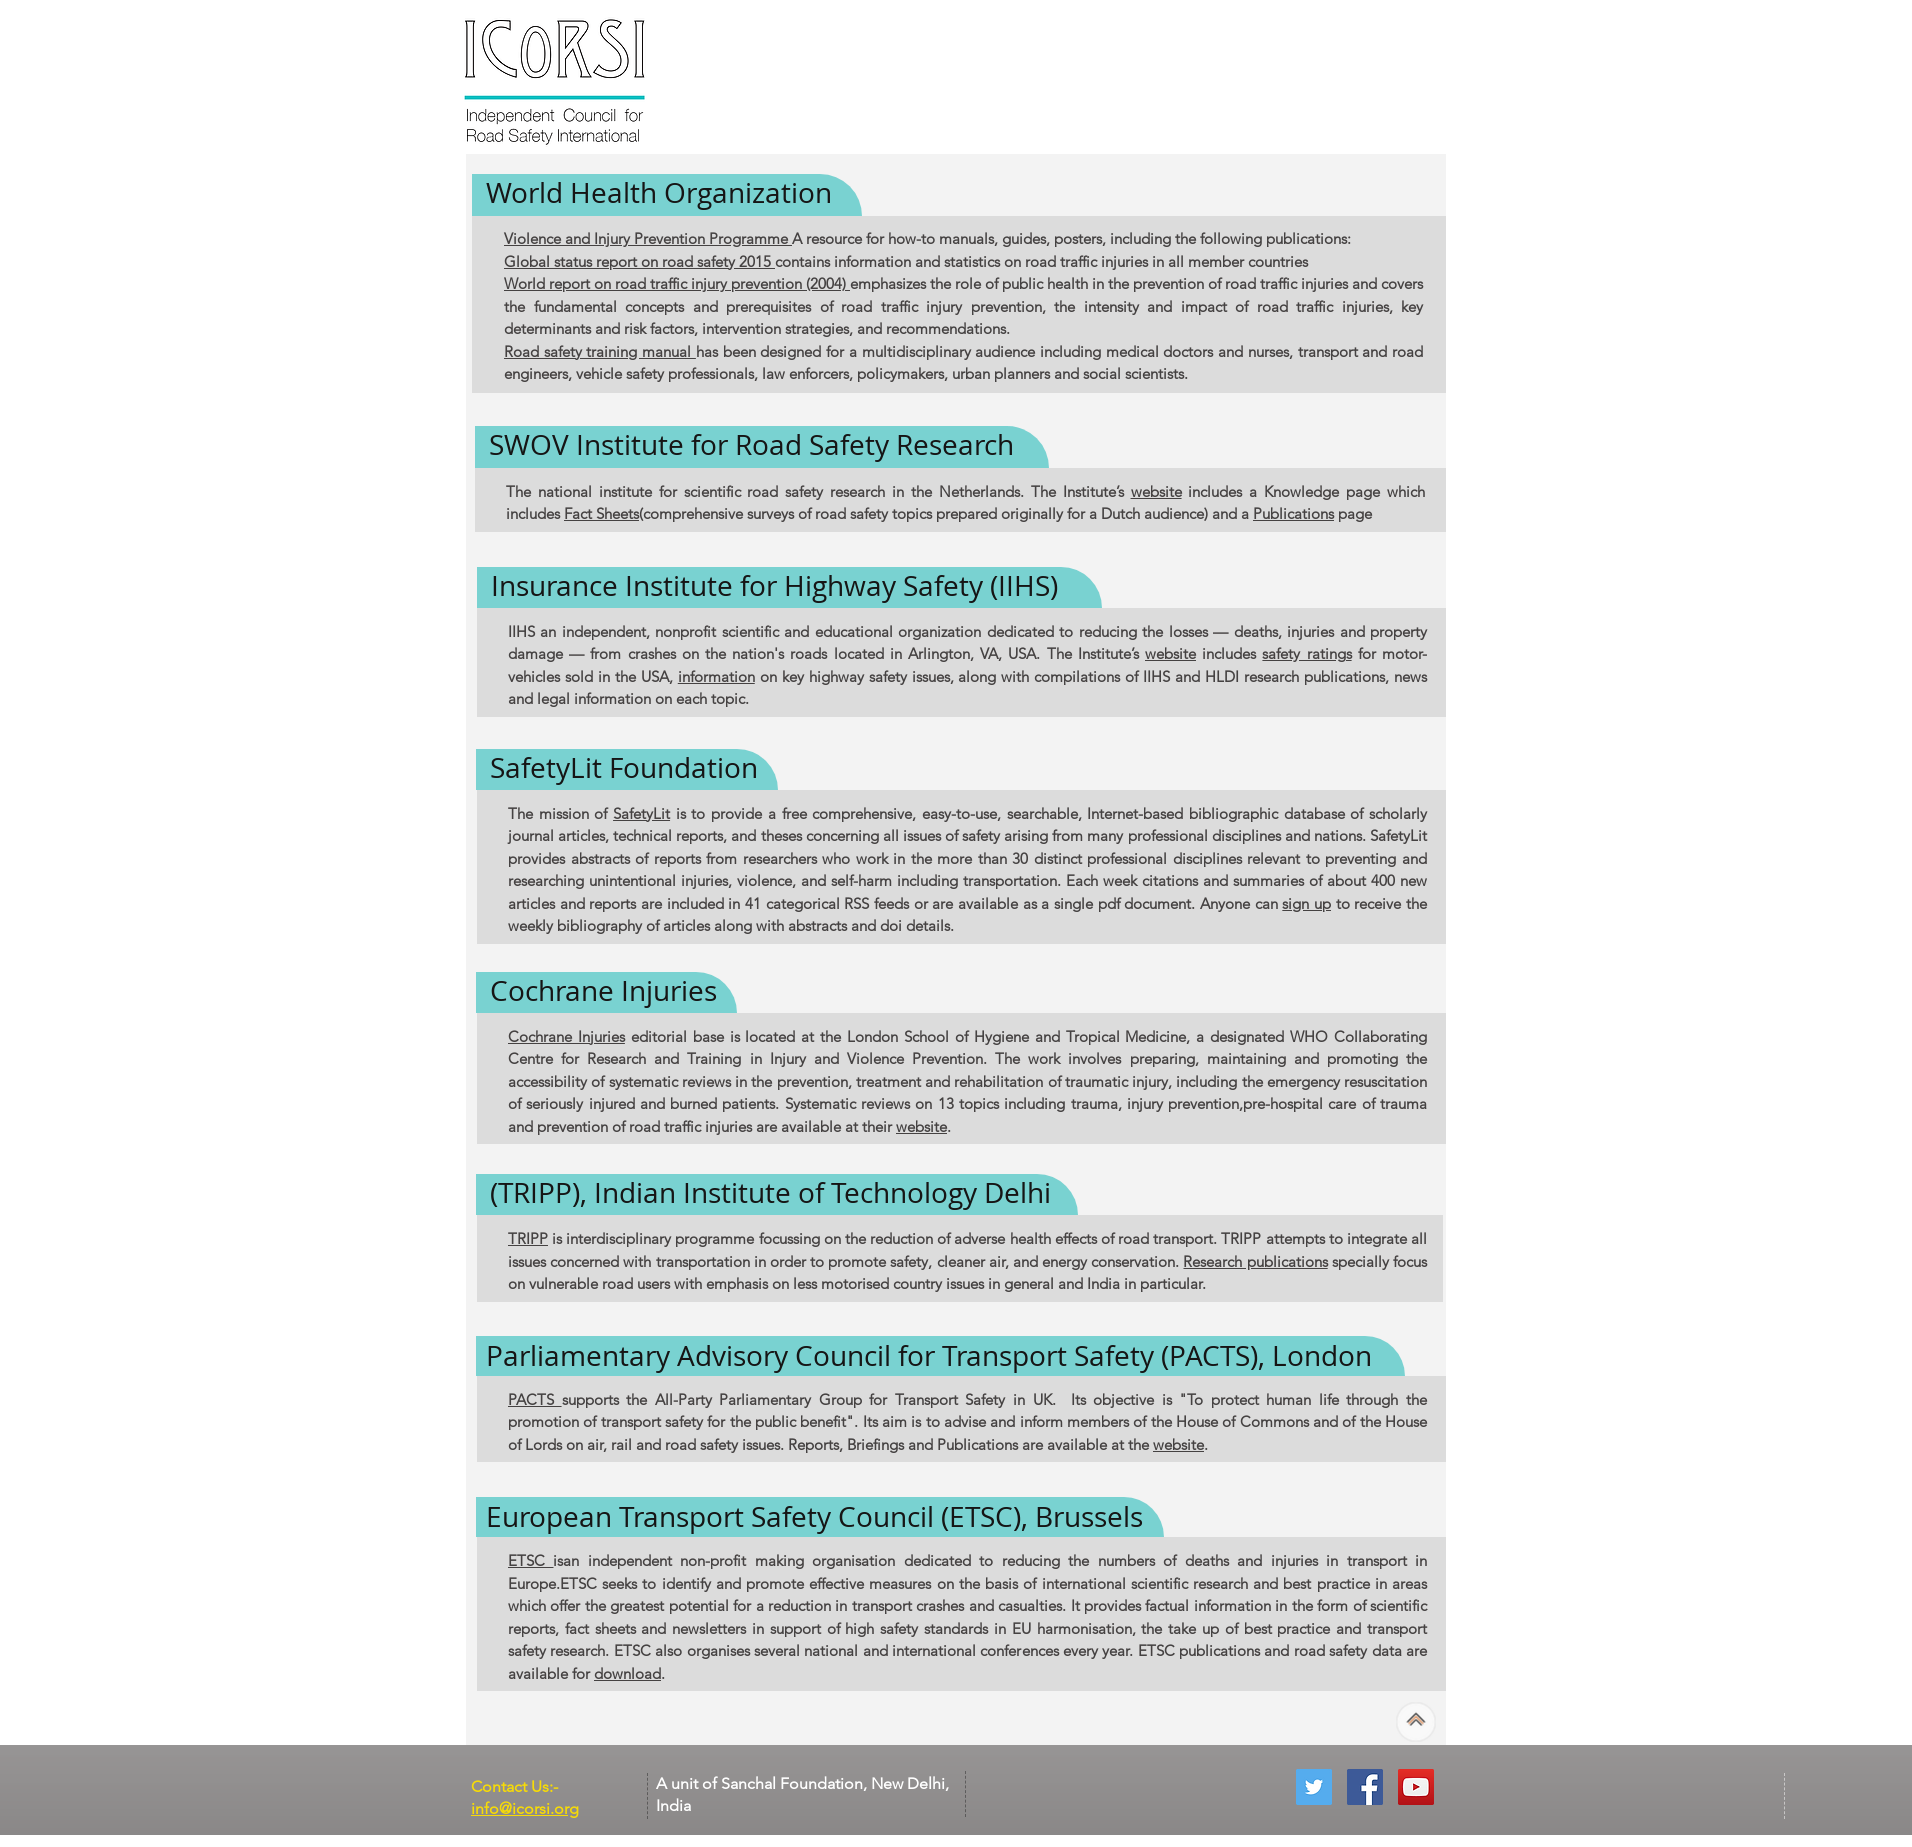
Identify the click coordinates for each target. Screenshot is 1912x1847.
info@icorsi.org (525, 1808)
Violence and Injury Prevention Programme (648, 238)
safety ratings (1306, 653)
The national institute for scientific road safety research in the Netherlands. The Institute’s (818, 491)
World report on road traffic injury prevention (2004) (677, 283)
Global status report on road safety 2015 (639, 261)
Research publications (1255, 1261)
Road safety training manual (600, 351)
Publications (1293, 513)
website (1156, 491)
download (627, 1673)
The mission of (560, 813)
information (716, 676)
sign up (1306, 903)
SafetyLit (641, 813)
